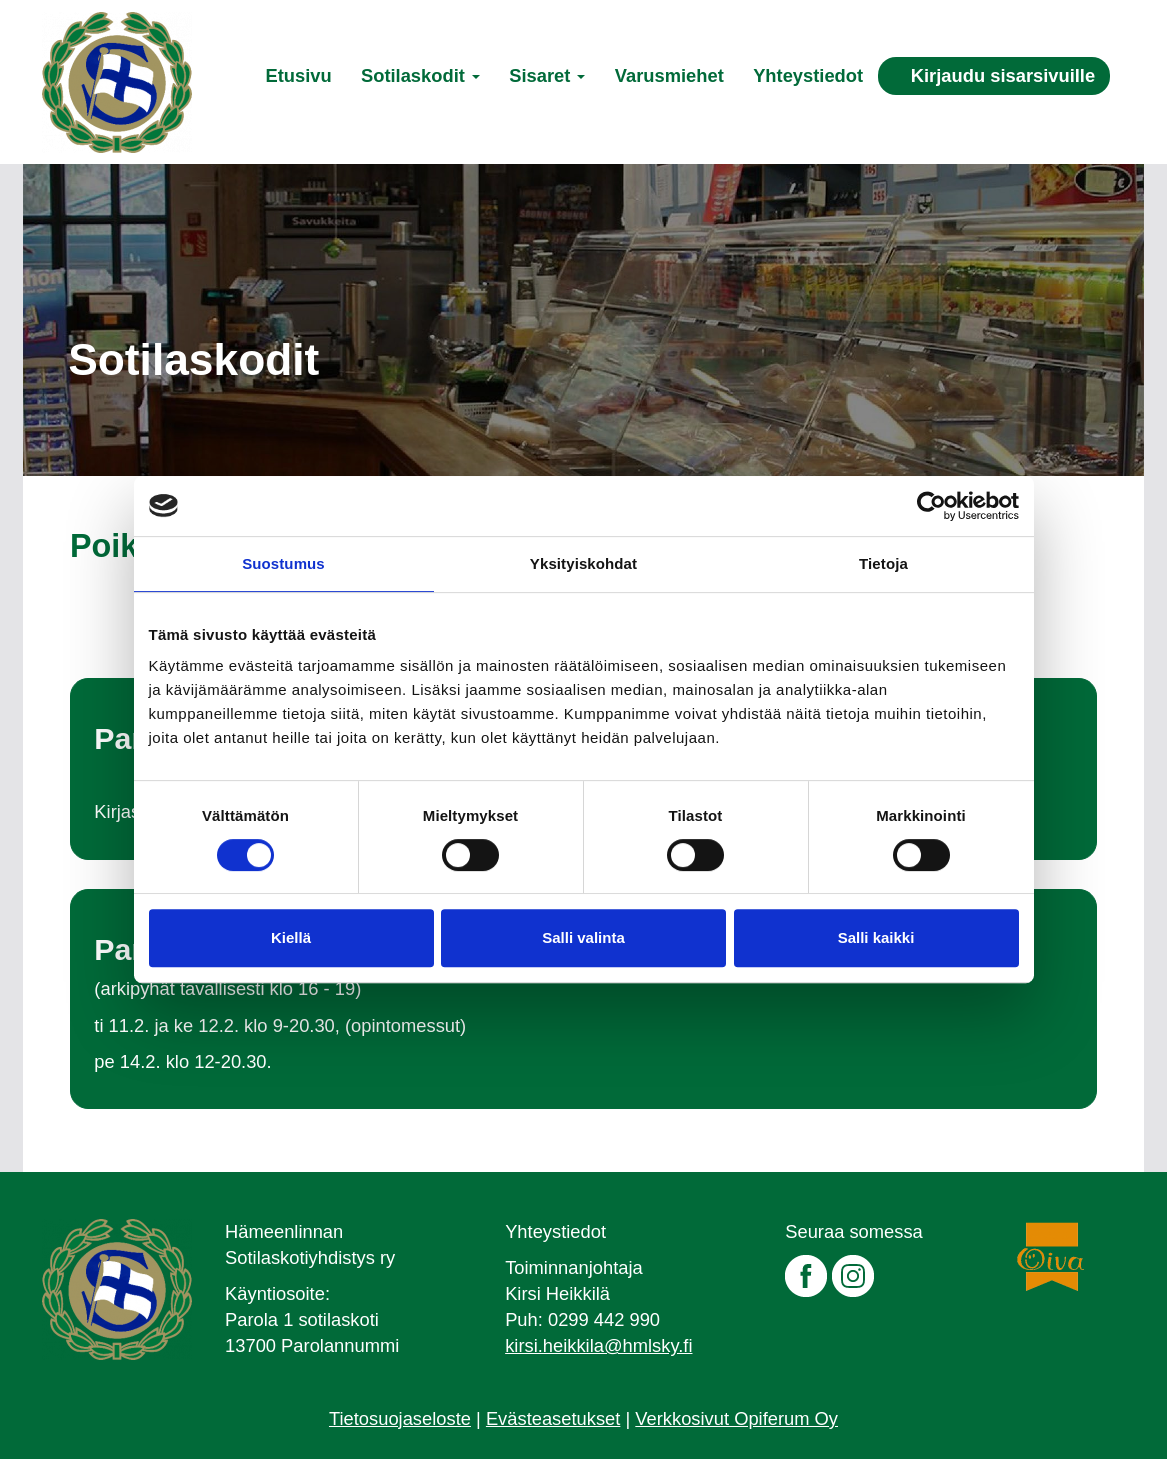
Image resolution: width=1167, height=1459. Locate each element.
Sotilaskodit (420, 75)
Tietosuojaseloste (400, 1418)
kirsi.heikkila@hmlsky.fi (598, 1345)
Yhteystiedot (808, 75)
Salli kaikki (876, 937)
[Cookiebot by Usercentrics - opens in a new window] (931, 506)
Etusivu (298, 75)
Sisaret (547, 75)
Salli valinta (583, 937)
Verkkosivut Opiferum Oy (736, 1418)
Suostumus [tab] (283, 563)
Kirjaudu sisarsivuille (1003, 75)
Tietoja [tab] (883, 563)
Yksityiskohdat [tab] (583, 563)
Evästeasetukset (553, 1418)
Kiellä (291, 937)
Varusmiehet (669, 75)
